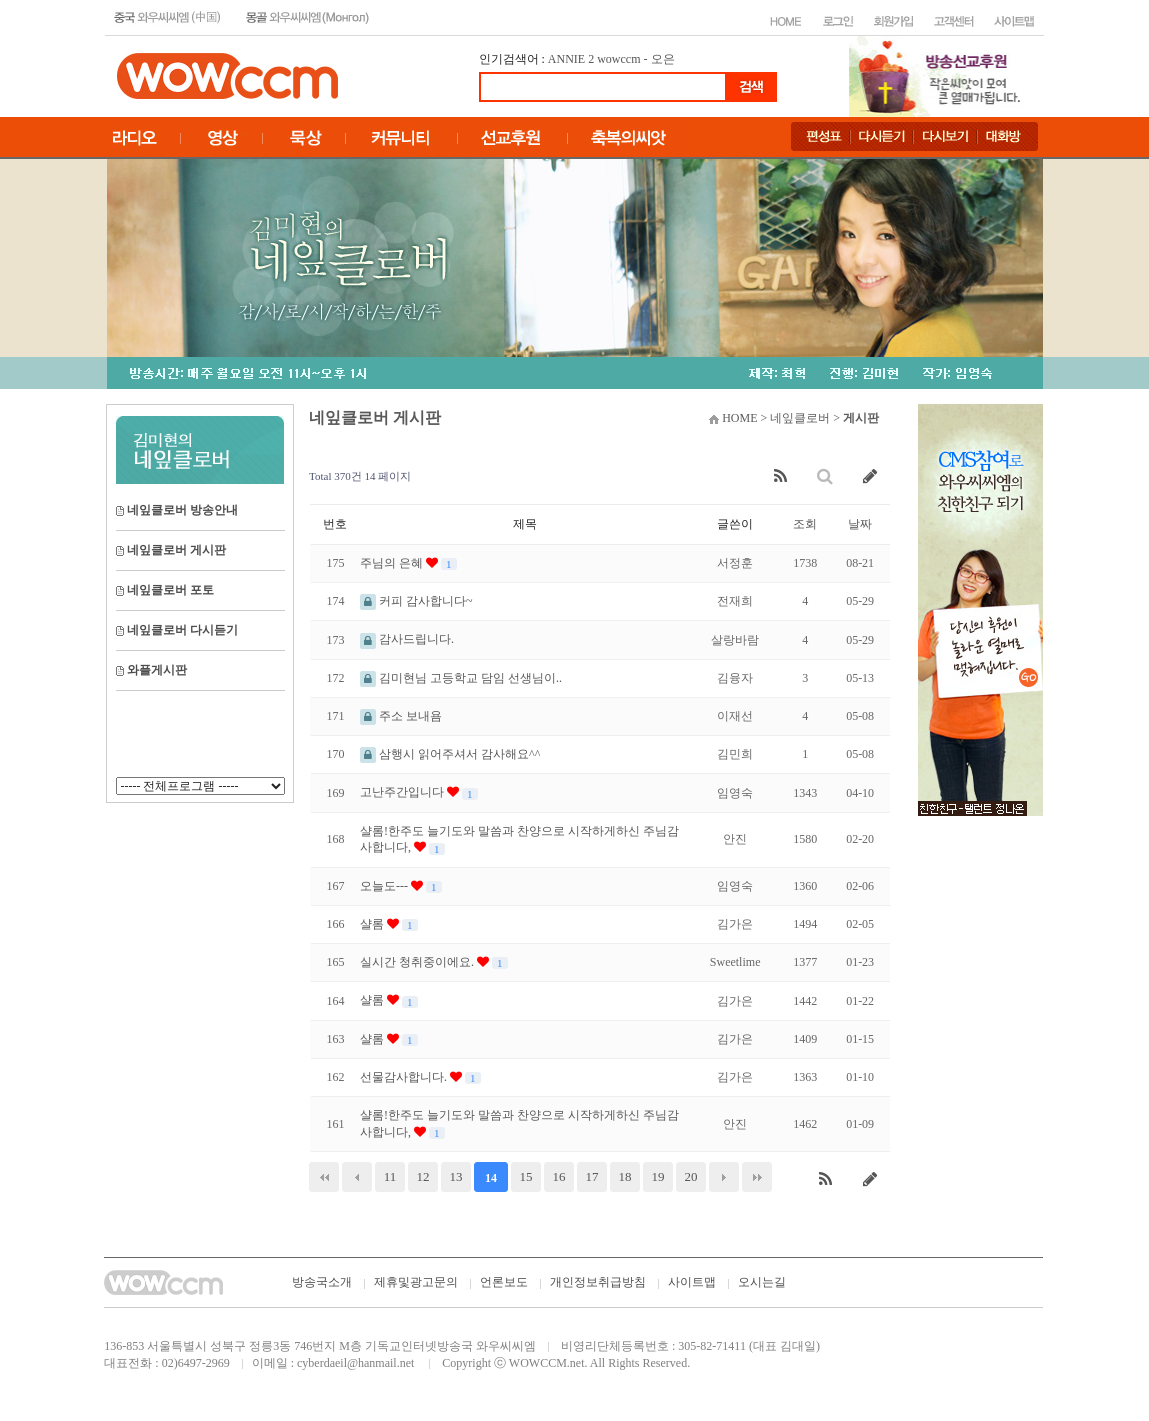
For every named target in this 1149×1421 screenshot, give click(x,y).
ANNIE (566, 59)
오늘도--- (385, 886)
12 (423, 1176)
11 (390, 1176)
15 (526, 1176)
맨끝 (757, 1177)
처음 (324, 1177)
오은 (663, 59)
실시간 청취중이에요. (418, 962)
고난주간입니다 (403, 792)
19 (658, 1176)
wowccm (618, 59)
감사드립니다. (407, 639)
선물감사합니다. (405, 1077)
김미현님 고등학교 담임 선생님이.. (461, 678)
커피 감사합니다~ (416, 601)
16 (559, 1176)
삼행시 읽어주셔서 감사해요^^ (450, 754)
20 (691, 1176)
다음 (724, 1177)
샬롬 (373, 924)
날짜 (860, 524)
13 (456, 1176)
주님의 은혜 (393, 563)
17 (592, 1176)
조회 (805, 524)
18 (625, 1176)
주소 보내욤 (401, 716)
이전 (357, 1177)
